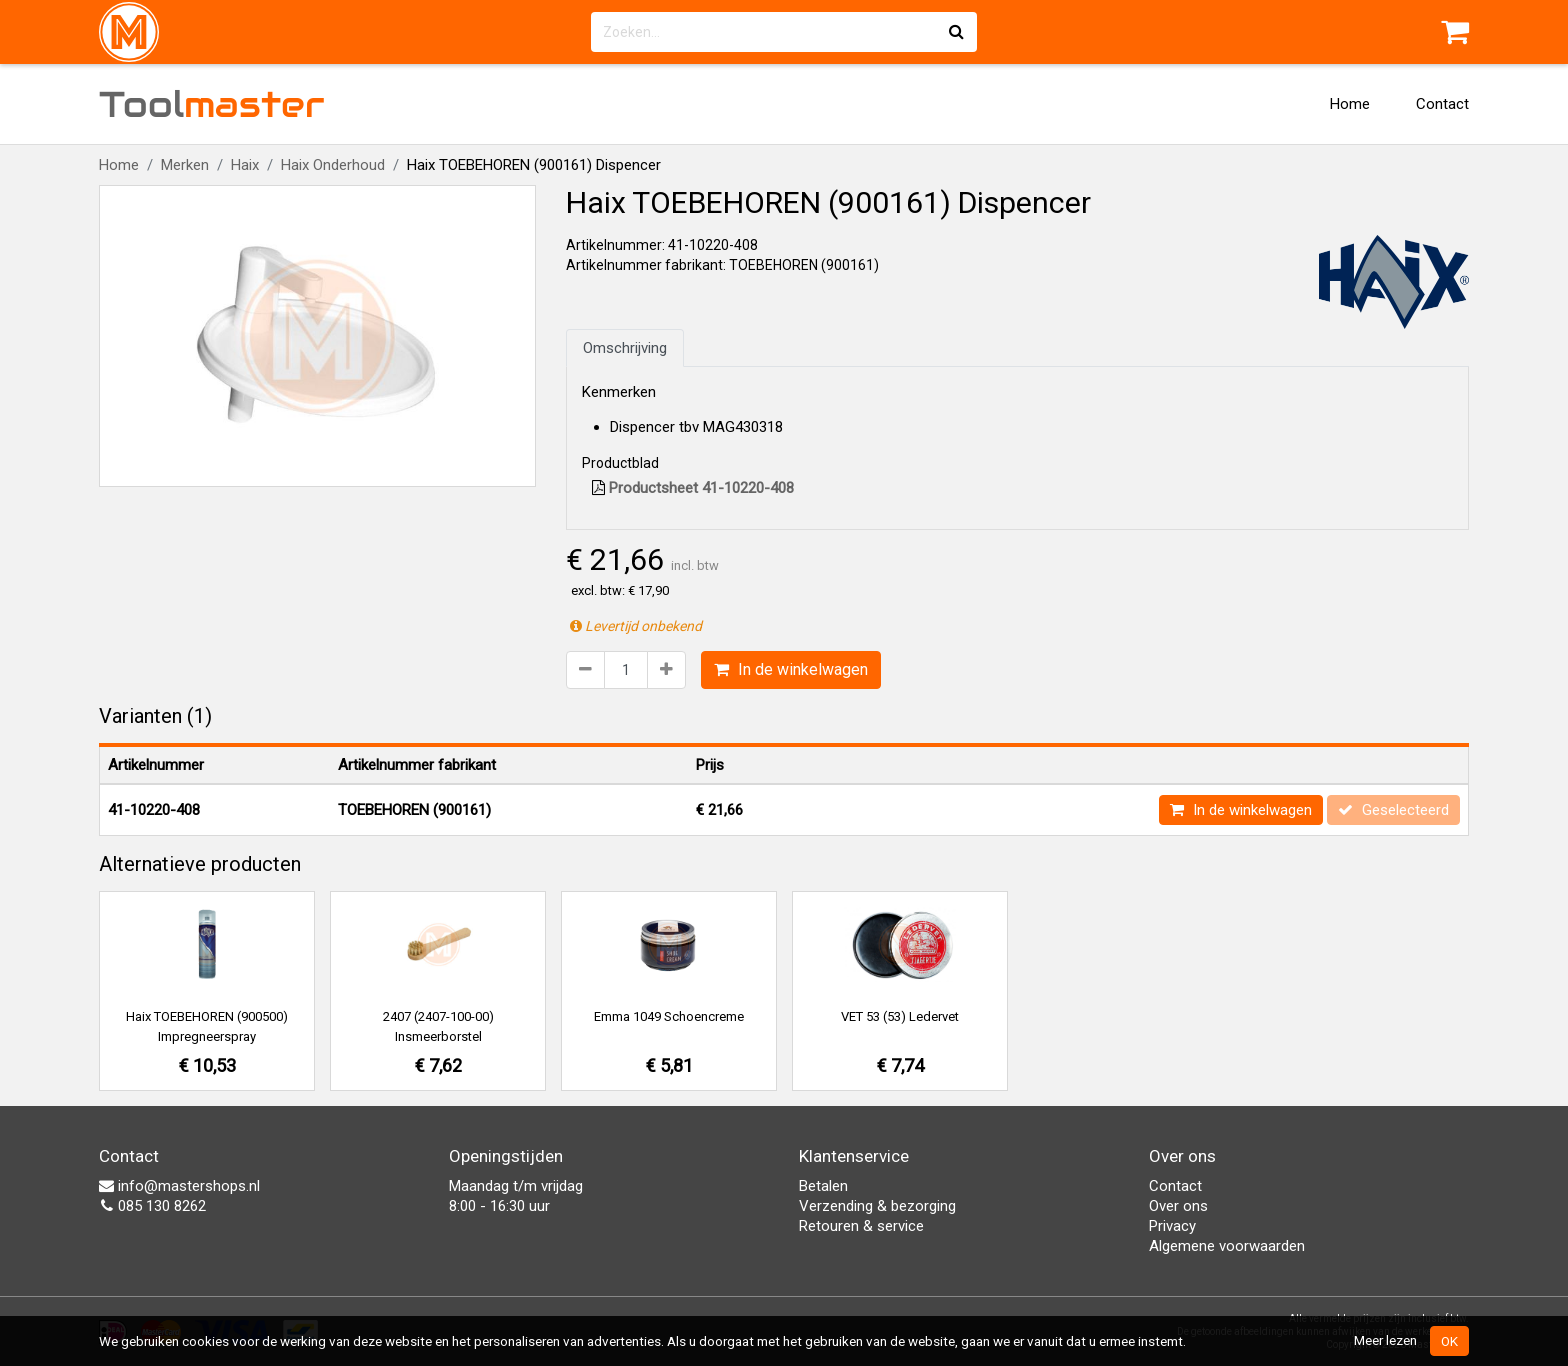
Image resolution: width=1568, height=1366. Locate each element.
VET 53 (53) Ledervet (900, 1016)
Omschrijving (625, 348)
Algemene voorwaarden (1227, 1246)
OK (1449, 1341)
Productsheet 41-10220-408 (693, 488)
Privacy (1172, 1226)
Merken (185, 165)
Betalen (823, 1186)
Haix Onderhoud (333, 165)
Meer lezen (1385, 1340)
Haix (245, 165)
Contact (1442, 104)
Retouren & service (861, 1226)
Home (1350, 104)
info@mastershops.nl (179, 1186)
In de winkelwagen (791, 669)
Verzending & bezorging (877, 1206)
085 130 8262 (152, 1206)
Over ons (1178, 1206)
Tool (212, 104)
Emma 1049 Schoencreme (669, 1016)
